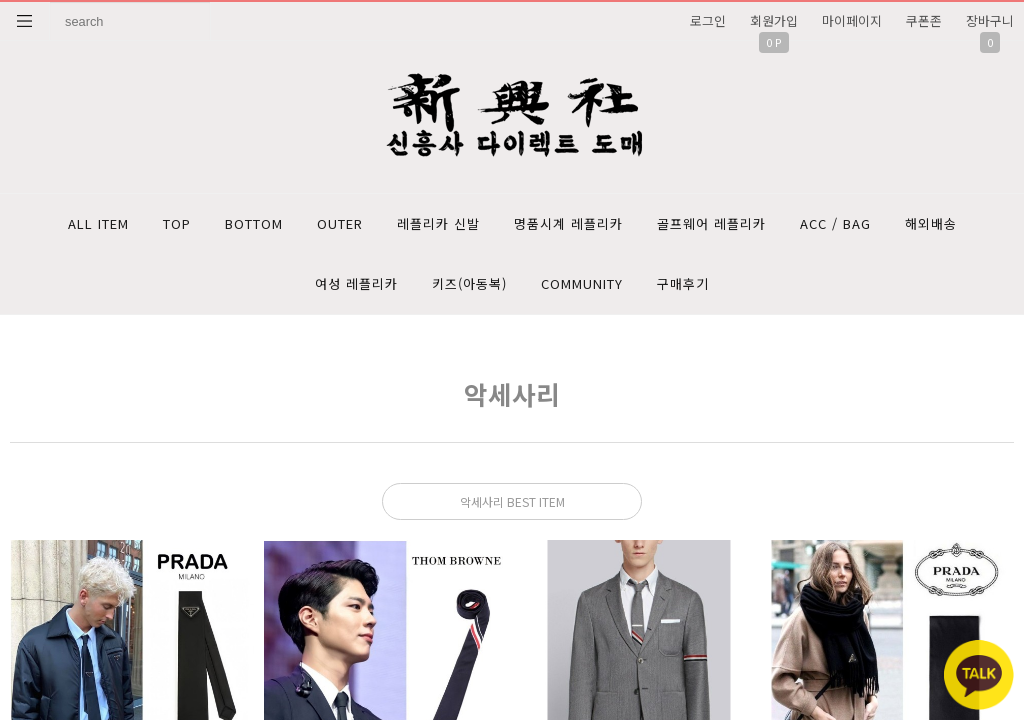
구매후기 (683, 283)
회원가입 (774, 20)
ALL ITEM (98, 223)
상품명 (50, 2)
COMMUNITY (582, 283)
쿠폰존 (924, 20)
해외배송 (931, 223)
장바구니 (990, 20)
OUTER (340, 223)
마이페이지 (852, 20)
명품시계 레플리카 (568, 223)
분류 (25, 21)
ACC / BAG (835, 223)
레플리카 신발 (438, 223)
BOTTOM (254, 223)
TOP (177, 223)
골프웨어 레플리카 (711, 223)
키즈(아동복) (469, 283)
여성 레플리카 (356, 283)
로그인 (708, 20)
